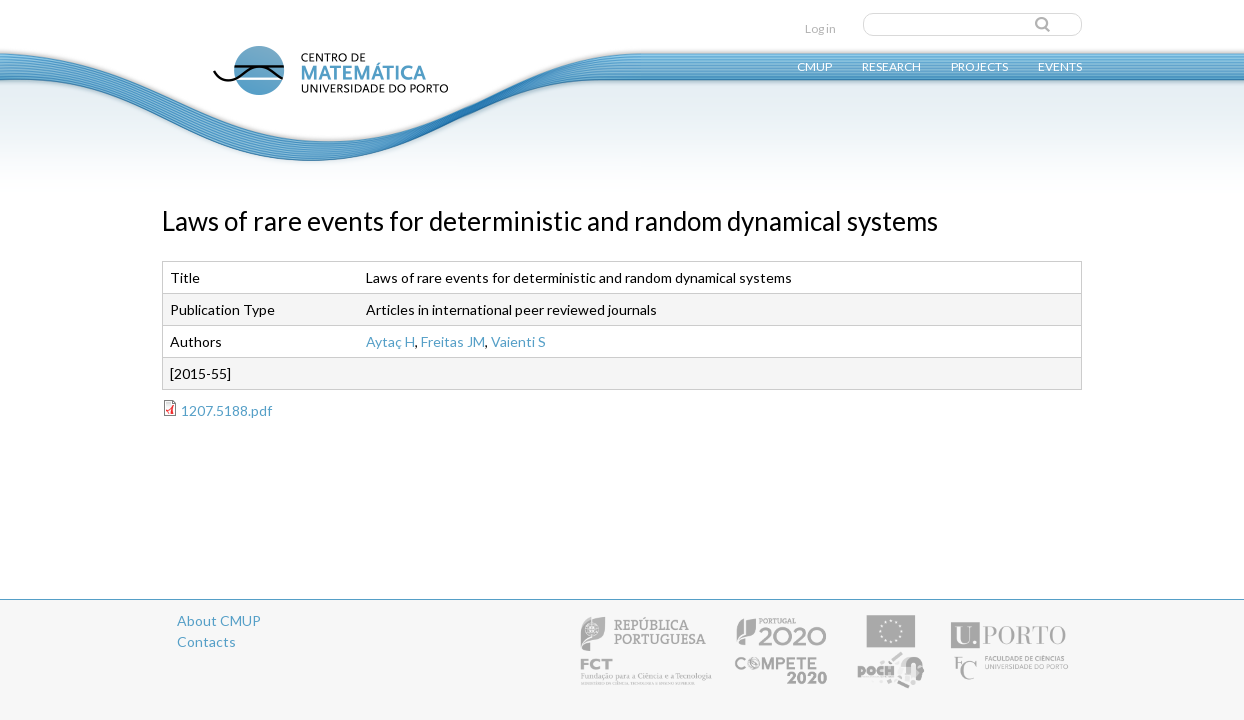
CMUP (814, 65)
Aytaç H (390, 341)
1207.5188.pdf (226, 410)
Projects (979, 65)
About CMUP (219, 620)
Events (1060, 65)
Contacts (206, 641)
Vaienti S (518, 341)
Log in (820, 28)
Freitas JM (453, 341)
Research (891, 65)
